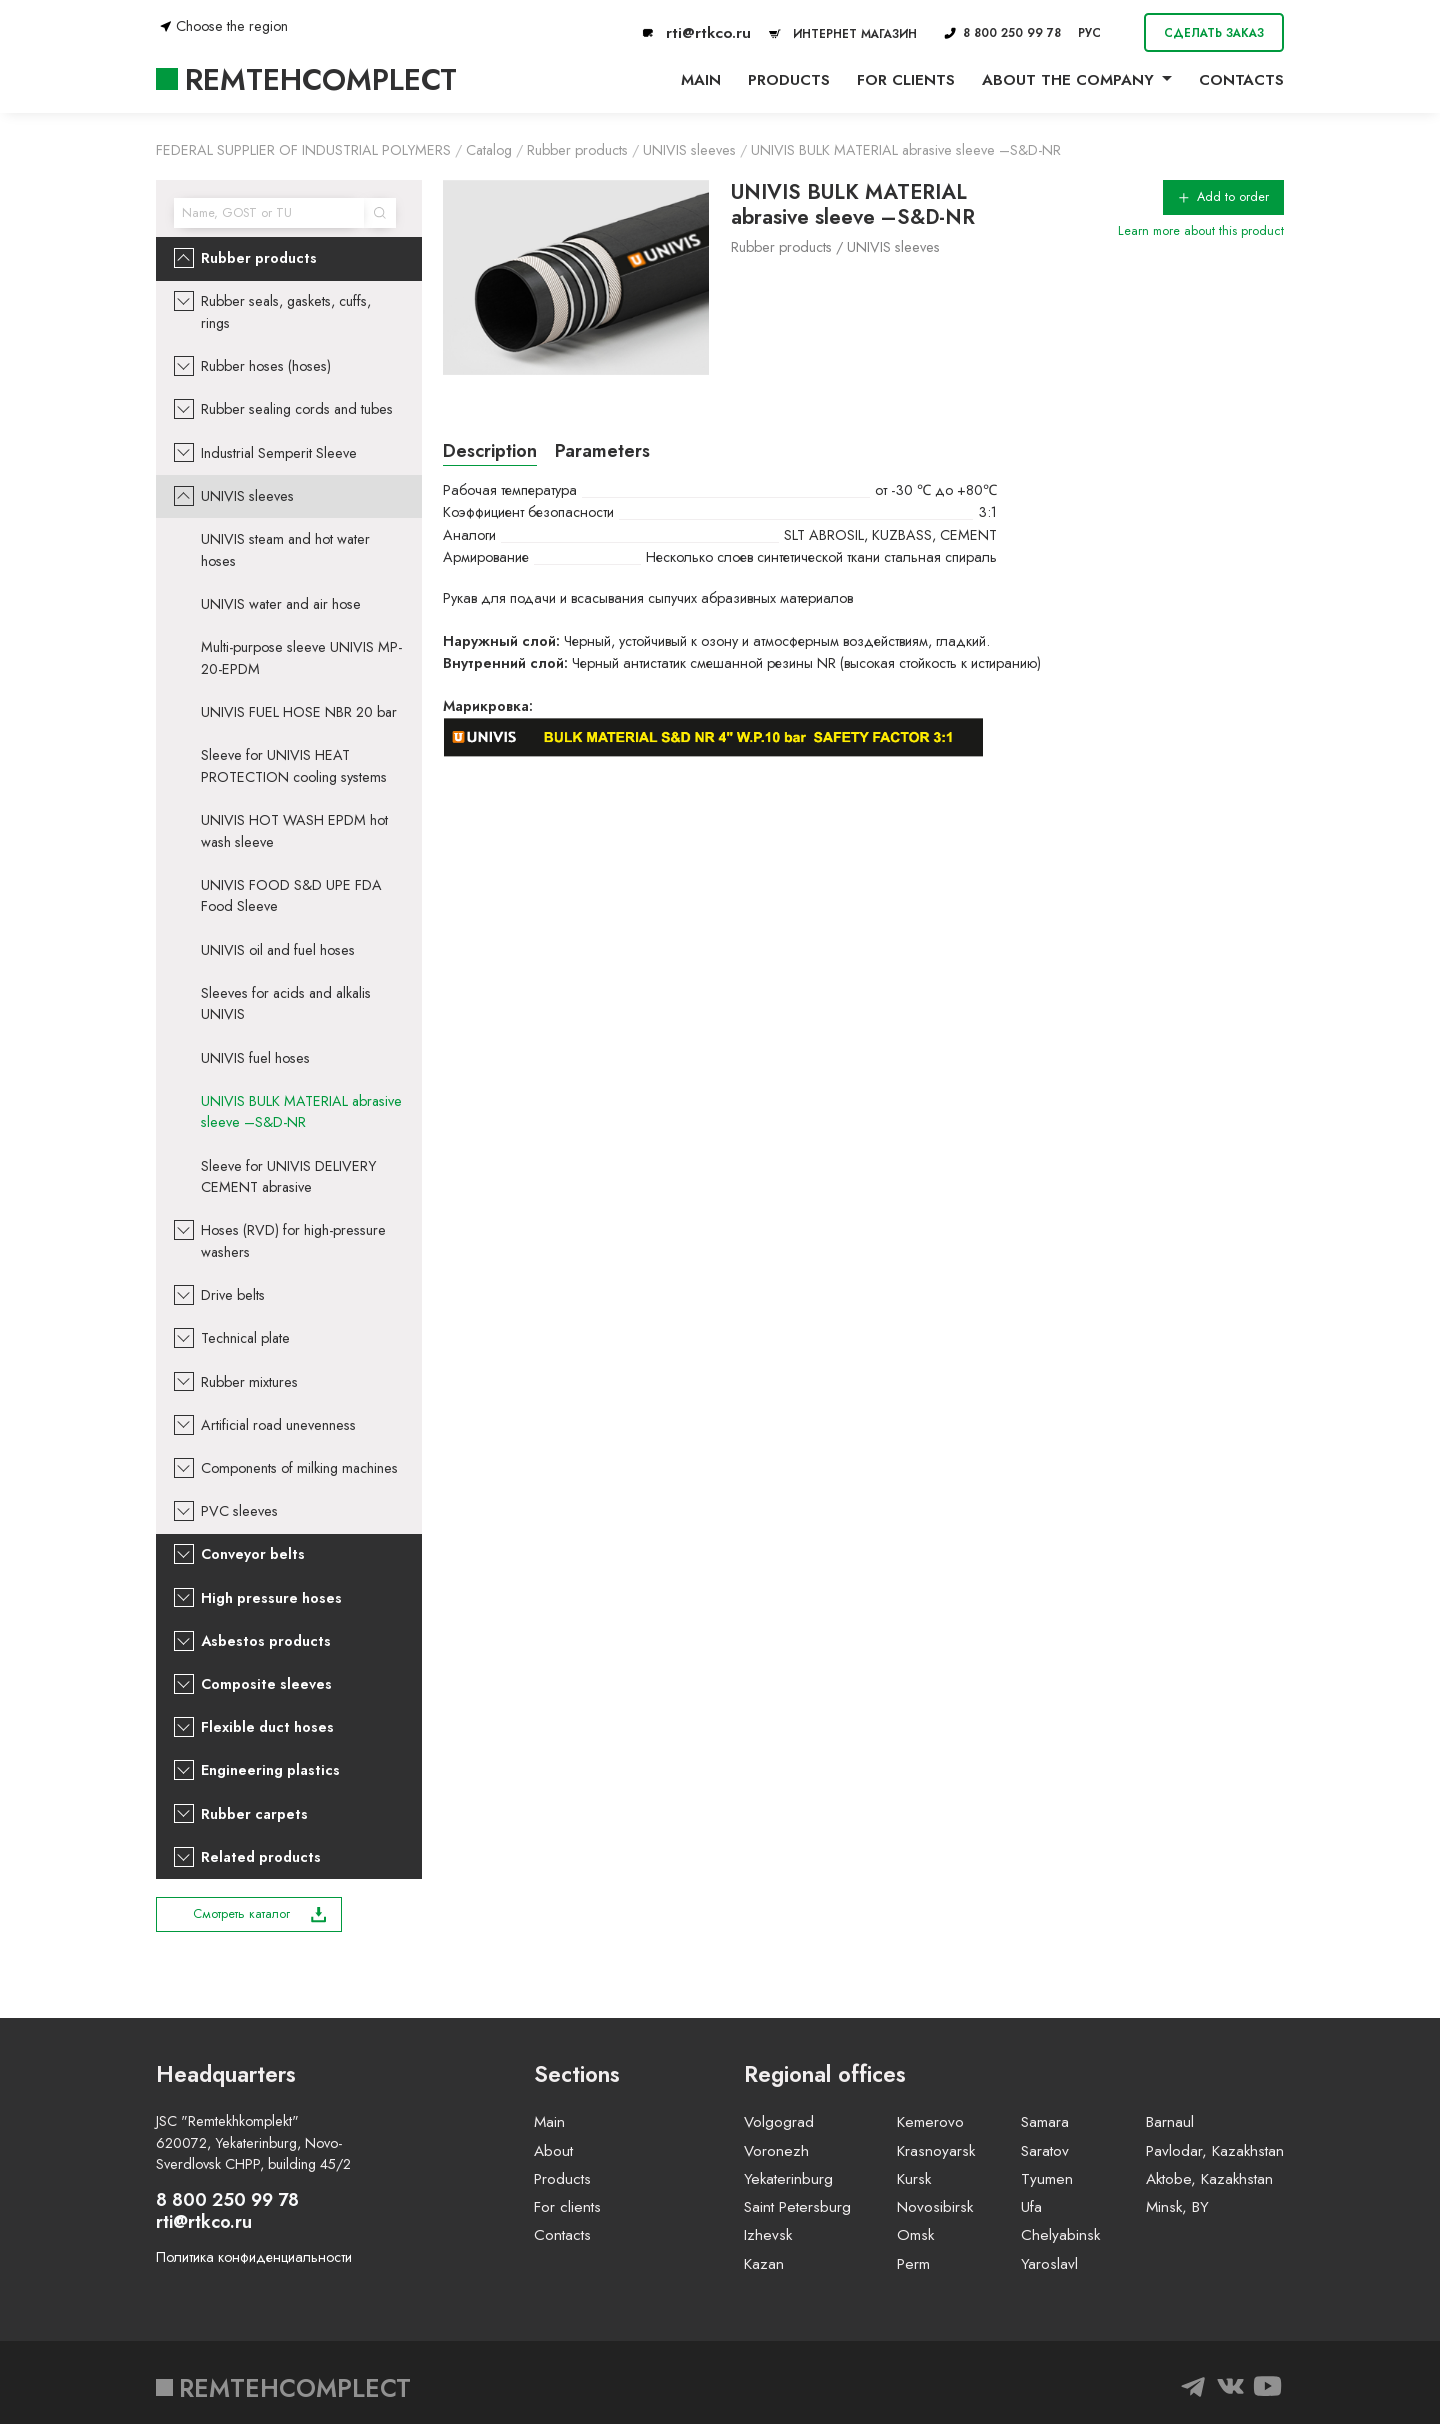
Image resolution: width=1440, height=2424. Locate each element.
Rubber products (259, 258)
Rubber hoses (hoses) (266, 366)
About (553, 2151)
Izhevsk (768, 2235)
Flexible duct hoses (267, 1727)
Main (701, 80)
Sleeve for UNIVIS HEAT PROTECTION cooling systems (294, 766)
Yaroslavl (1049, 2264)
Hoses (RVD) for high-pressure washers (293, 1241)
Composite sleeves (266, 1684)
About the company (1068, 80)
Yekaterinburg (788, 2179)
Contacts (1241, 80)
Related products (261, 1857)
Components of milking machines (299, 1468)
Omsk (915, 2235)
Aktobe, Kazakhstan (1209, 2179)
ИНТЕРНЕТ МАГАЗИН (840, 33)
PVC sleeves (239, 1511)
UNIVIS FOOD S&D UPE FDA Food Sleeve (291, 896)
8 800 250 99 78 (1002, 32)
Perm (913, 2264)
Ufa (1031, 2207)
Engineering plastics (270, 1770)
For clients (906, 80)
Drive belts (233, 1295)
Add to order (1223, 197)
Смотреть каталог (260, 1914)
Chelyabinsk (1060, 2235)
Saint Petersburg (797, 2207)
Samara (1045, 2122)
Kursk (914, 2179)
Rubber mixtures (249, 1382)
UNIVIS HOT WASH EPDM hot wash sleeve (294, 831)
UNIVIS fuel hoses (255, 1058)
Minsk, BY (1177, 2207)
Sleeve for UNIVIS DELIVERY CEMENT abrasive (288, 1177)
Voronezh (776, 2151)
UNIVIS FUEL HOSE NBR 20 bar (299, 712)
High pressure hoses (271, 1598)
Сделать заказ (1214, 32)
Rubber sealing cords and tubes (297, 409)
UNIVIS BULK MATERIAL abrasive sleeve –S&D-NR (301, 1112)
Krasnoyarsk (936, 2151)
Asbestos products (266, 1641)
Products (789, 80)
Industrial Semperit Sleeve (279, 453)
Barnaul (1170, 2122)
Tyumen (1047, 2179)
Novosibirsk (935, 2207)
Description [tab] (490, 451)
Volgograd (779, 2122)
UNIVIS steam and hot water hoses (285, 550)
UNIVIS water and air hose (281, 604)
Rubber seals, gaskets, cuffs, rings (286, 312)
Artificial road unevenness (278, 1425)
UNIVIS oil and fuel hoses (278, 950)
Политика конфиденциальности (254, 2257)
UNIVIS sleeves (247, 496)
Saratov (1045, 2151)
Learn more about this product (1201, 231)
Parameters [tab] (602, 451)
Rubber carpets (254, 1814)
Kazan (764, 2264)
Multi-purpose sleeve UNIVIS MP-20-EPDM (301, 658)
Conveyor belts (253, 1554)
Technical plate (245, 1338)
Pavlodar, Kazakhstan (1215, 2151)
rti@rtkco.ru (696, 33)
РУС (1089, 32)
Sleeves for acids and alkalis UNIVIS (286, 1004)
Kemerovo (930, 2122)
